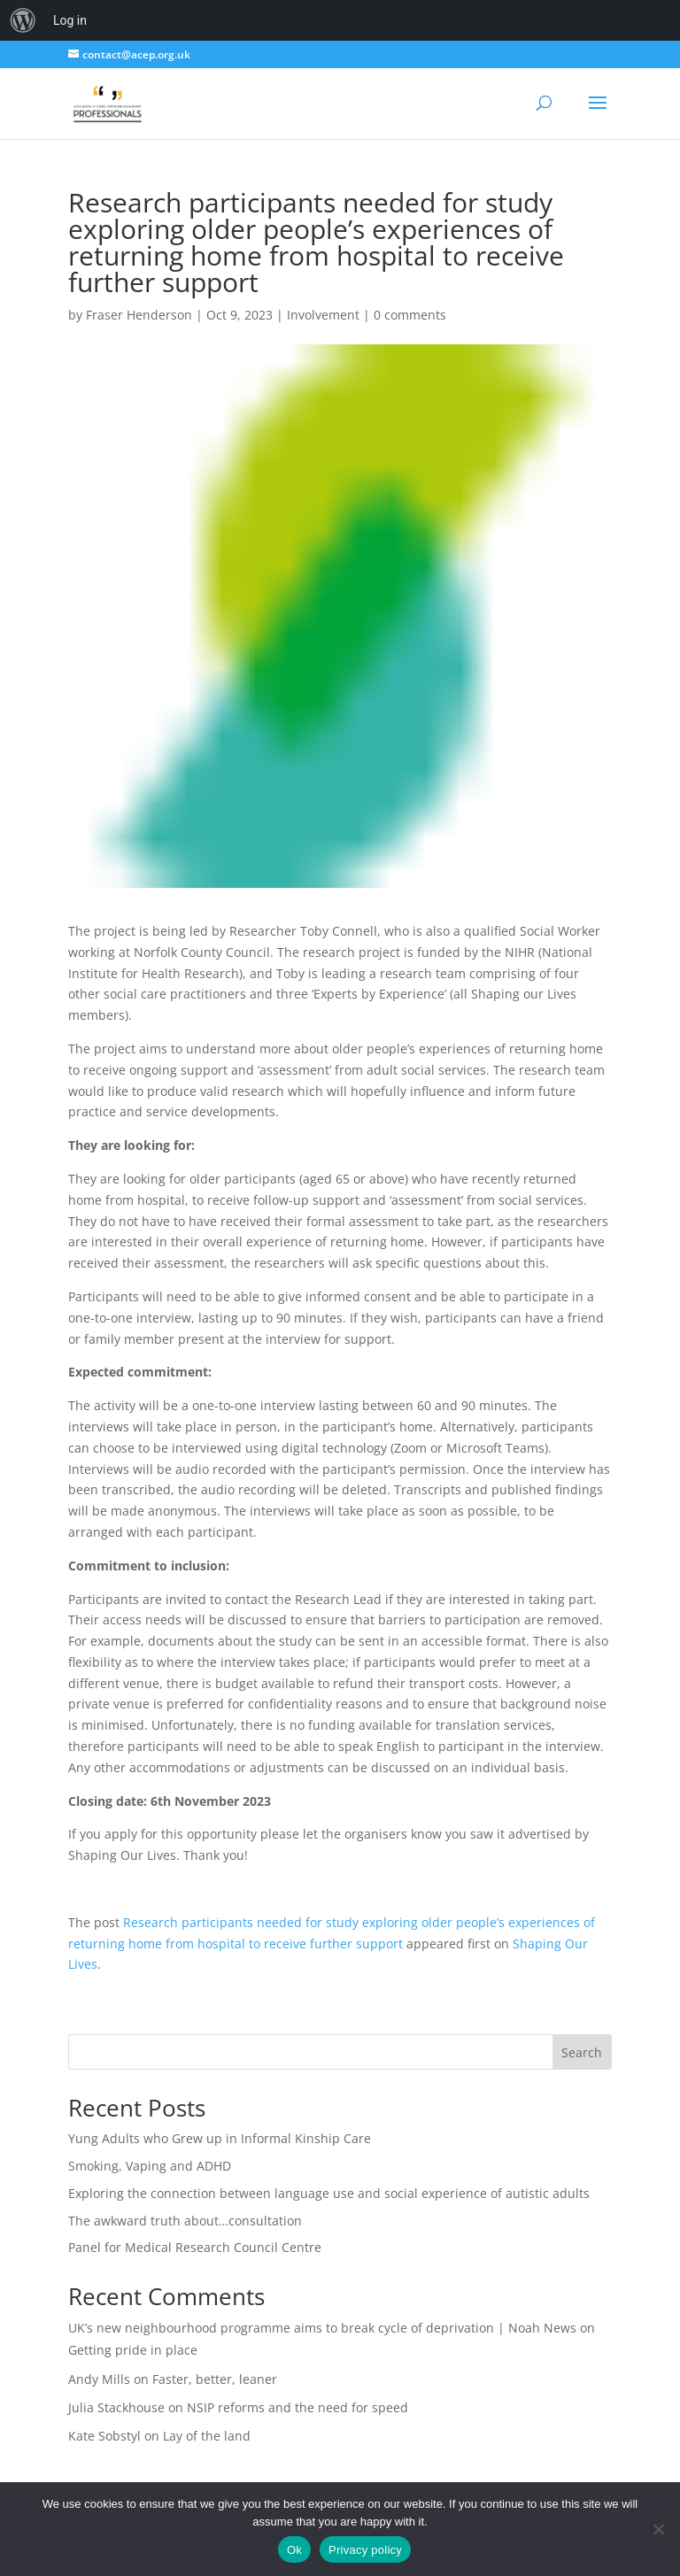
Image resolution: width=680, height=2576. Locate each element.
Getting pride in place (132, 2349)
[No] (658, 2529)
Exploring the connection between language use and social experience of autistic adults (329, 2193)
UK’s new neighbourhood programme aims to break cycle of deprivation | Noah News (322, 2327)
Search (581, 2052)
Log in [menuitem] (70, 20)
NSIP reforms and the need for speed (297, 2407)
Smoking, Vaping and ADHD (149, 2165)
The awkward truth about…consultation (185, 2220)
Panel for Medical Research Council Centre (194, 2247)
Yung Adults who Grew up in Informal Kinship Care (219, 2138)
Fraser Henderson (139, 314)
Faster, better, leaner (214, 2379)
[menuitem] (23, 20)
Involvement (323, 314)
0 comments (410, 314)
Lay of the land (207, 2435)
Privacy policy (365, 2550)
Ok (294, 2550)
